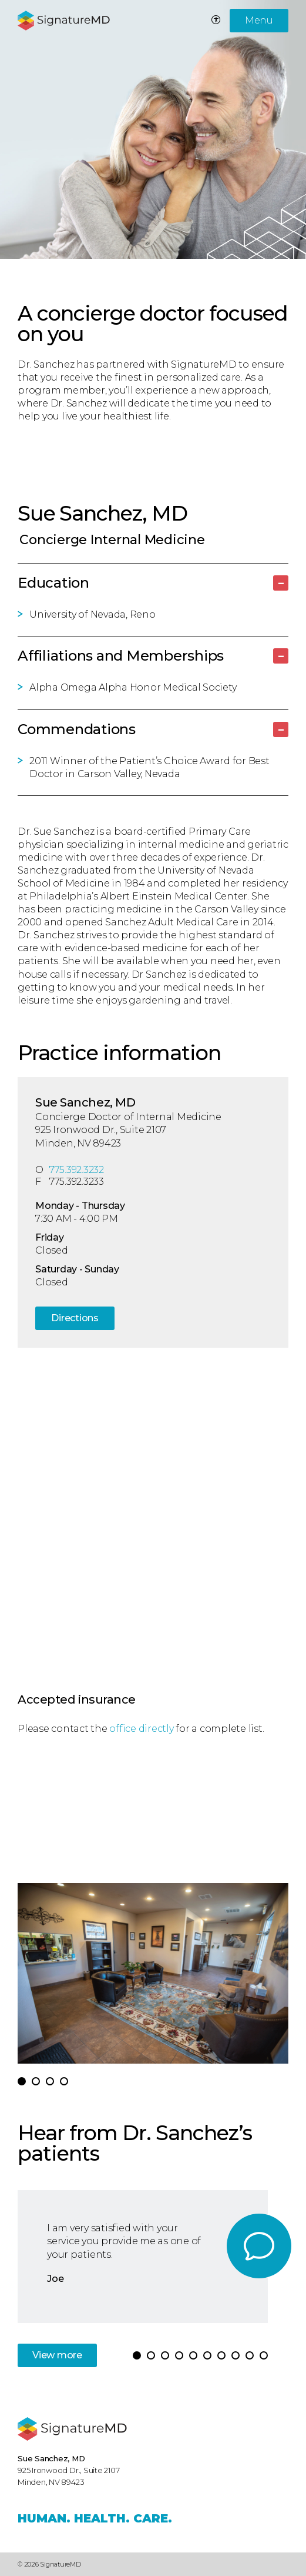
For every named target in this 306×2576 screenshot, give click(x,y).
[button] (22, 2081)
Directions (75, 1318)
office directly (141, 1728)
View (57, 2355)
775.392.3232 (76, 1169)
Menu (259, 20)
